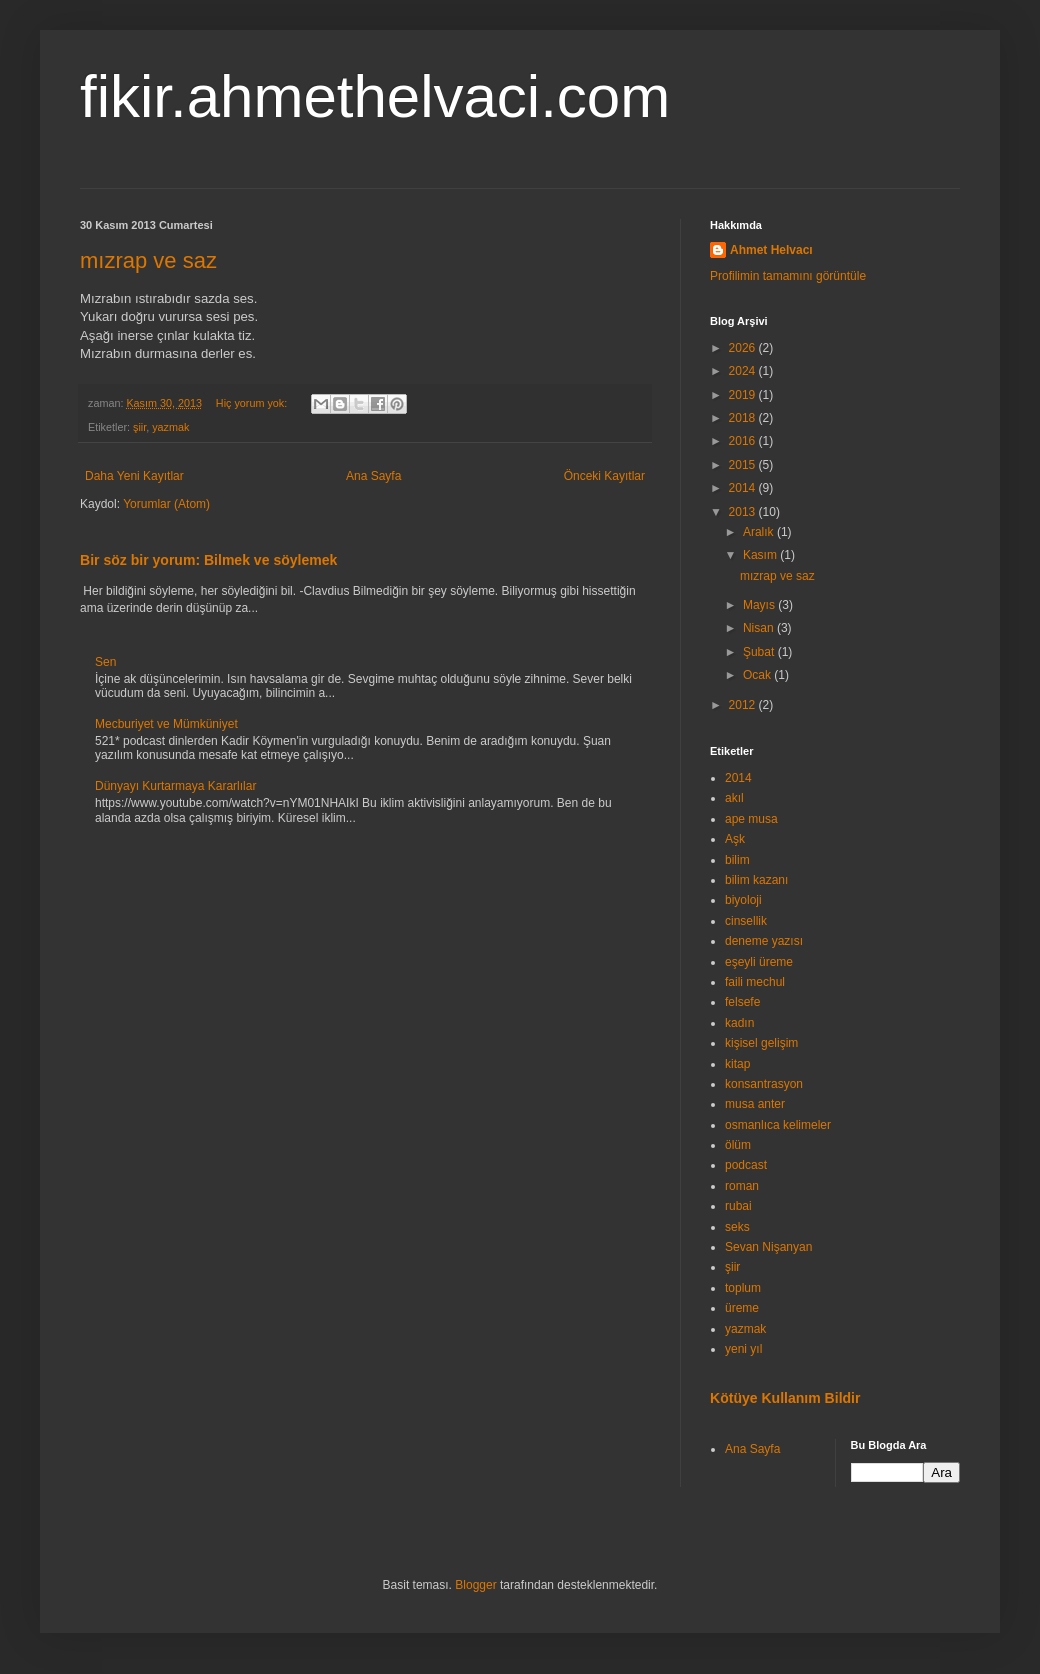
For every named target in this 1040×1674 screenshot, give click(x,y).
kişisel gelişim (761, 1043)
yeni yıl (743, 1349)
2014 (744, 488)
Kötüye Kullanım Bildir (785, 1398)
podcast (746, 1165)
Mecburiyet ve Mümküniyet (166, 724)
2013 (744, 512)
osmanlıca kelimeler (778, 1125)
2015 (744, 465)
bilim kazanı (756, 880)
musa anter (755, 1104)
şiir (139, 427)
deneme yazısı (764, 941)
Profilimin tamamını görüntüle (788, 276)
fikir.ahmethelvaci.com (375, 96)
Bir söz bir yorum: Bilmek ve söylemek (208, 560)
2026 (744, 348)
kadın (739, 1023)
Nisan (760, 628)
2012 (744, 705)
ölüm (738, 1145)
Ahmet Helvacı (771, 250)
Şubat (760, 652)
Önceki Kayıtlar (604, 476)
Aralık (760, 532)
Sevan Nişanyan (768, 1247)
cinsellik (746, 921)
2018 (744, 418)
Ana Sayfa (373, 476)
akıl (734, 798)
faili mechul (755, 982)
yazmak (170, 427)
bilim (737, 860)
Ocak (758, 675)
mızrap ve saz (148, 260)
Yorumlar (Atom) (166, 504)
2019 (744, 395)
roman (742, 1186)
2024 (744, 371)
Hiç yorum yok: (253, 403)
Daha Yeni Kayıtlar (134, 476)
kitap (737, 1064)
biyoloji (743, 900)
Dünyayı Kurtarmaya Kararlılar (175, 786)
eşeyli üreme (759, 962)
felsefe (742, 1002)
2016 (744, 441)
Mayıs (760, 605)
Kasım (761, 555)
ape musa (751, 819)
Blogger (475, 1585)
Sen (105, 662)
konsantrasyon (764, 1084)
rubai (738, 1206)
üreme (742, 1308)
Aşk (735, 839)
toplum (743, 1288)
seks (737, 1227)
